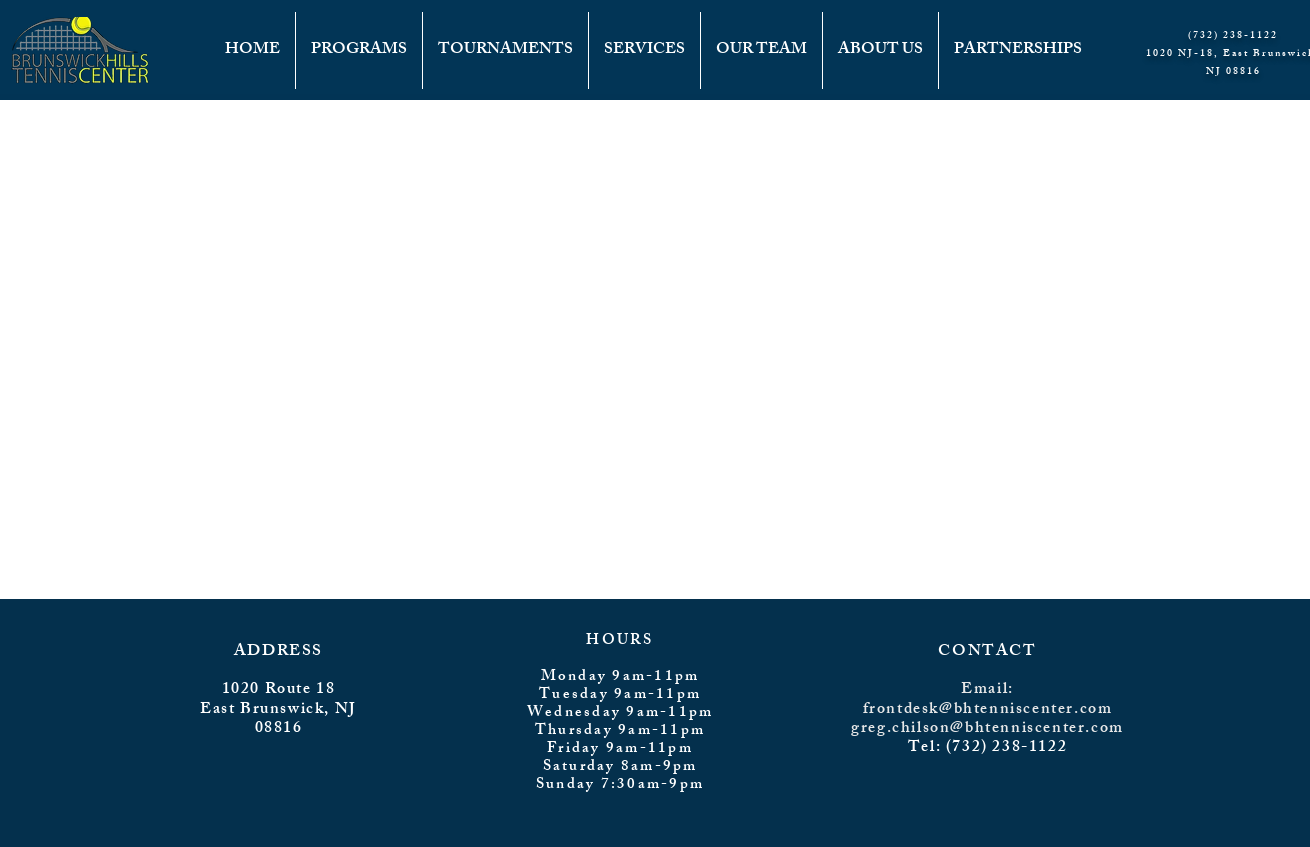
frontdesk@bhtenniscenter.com (988, 710)
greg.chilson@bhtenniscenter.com (987, 729)
